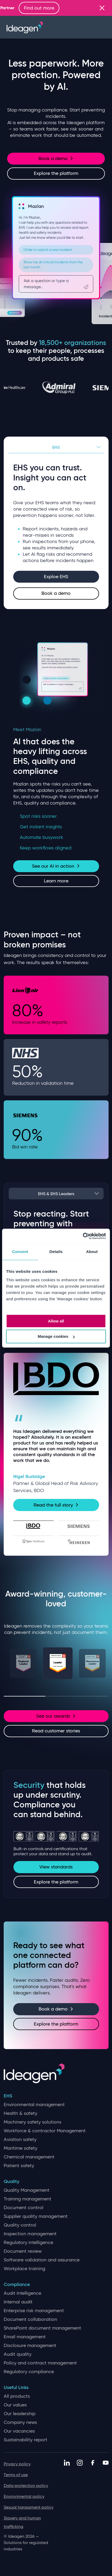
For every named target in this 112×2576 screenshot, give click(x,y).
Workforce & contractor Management (45, 2131)
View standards (56, 1867)
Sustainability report (25, 2440)
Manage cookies (56, 1336)
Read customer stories (56, 1731)
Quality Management (26, 2190)
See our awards (56, 1716)
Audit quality (17, 2354)
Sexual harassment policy (28, 2507)
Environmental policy (24, 2496)
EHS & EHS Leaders (56, 1193)
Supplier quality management (36, 2216)
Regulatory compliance (29, 2371)
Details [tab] (56, 1251)
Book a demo (56, 158)
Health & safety (20, 2113)
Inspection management (30, 2234)
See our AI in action (56, 866)
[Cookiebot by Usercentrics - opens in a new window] (83, 1236)
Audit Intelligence (22, 2293)
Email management (25, 2337)
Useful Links (16, 2387)
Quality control (20, 2225)
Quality (11, 2181)
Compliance (17, 2284)
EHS (56, 447)
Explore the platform (56, 173)
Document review (23, 2251)
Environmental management (34, 2104)
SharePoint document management (42, 2328)
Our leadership (19, 2413)
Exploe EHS (56, 576)
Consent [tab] (20, 1251)
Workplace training (24, 2268)
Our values (15, 2405)
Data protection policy (26, 2485)
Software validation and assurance (42, 2260)
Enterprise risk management (34, 2310)
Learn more (56, 881)
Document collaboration (30, 2319)
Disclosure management (30, 2345)
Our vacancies (19, 2431)
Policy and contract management (40, 2363)
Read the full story (56, 1505)
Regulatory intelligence (28, 2242)
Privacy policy (17, 2463)
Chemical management (29, 2157)
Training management (27, 2199)
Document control (23, 2207)
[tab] (33, 1526)
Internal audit (18, 2302)
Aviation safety (20, 2139)
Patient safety (19, 2165)
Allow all (56, 1321)
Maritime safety (20, 2148)
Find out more (60, 8)
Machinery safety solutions (32, 2122)
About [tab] (92, 1251)
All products (17, 2396)
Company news (20, 2422)
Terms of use (16, 2474)
